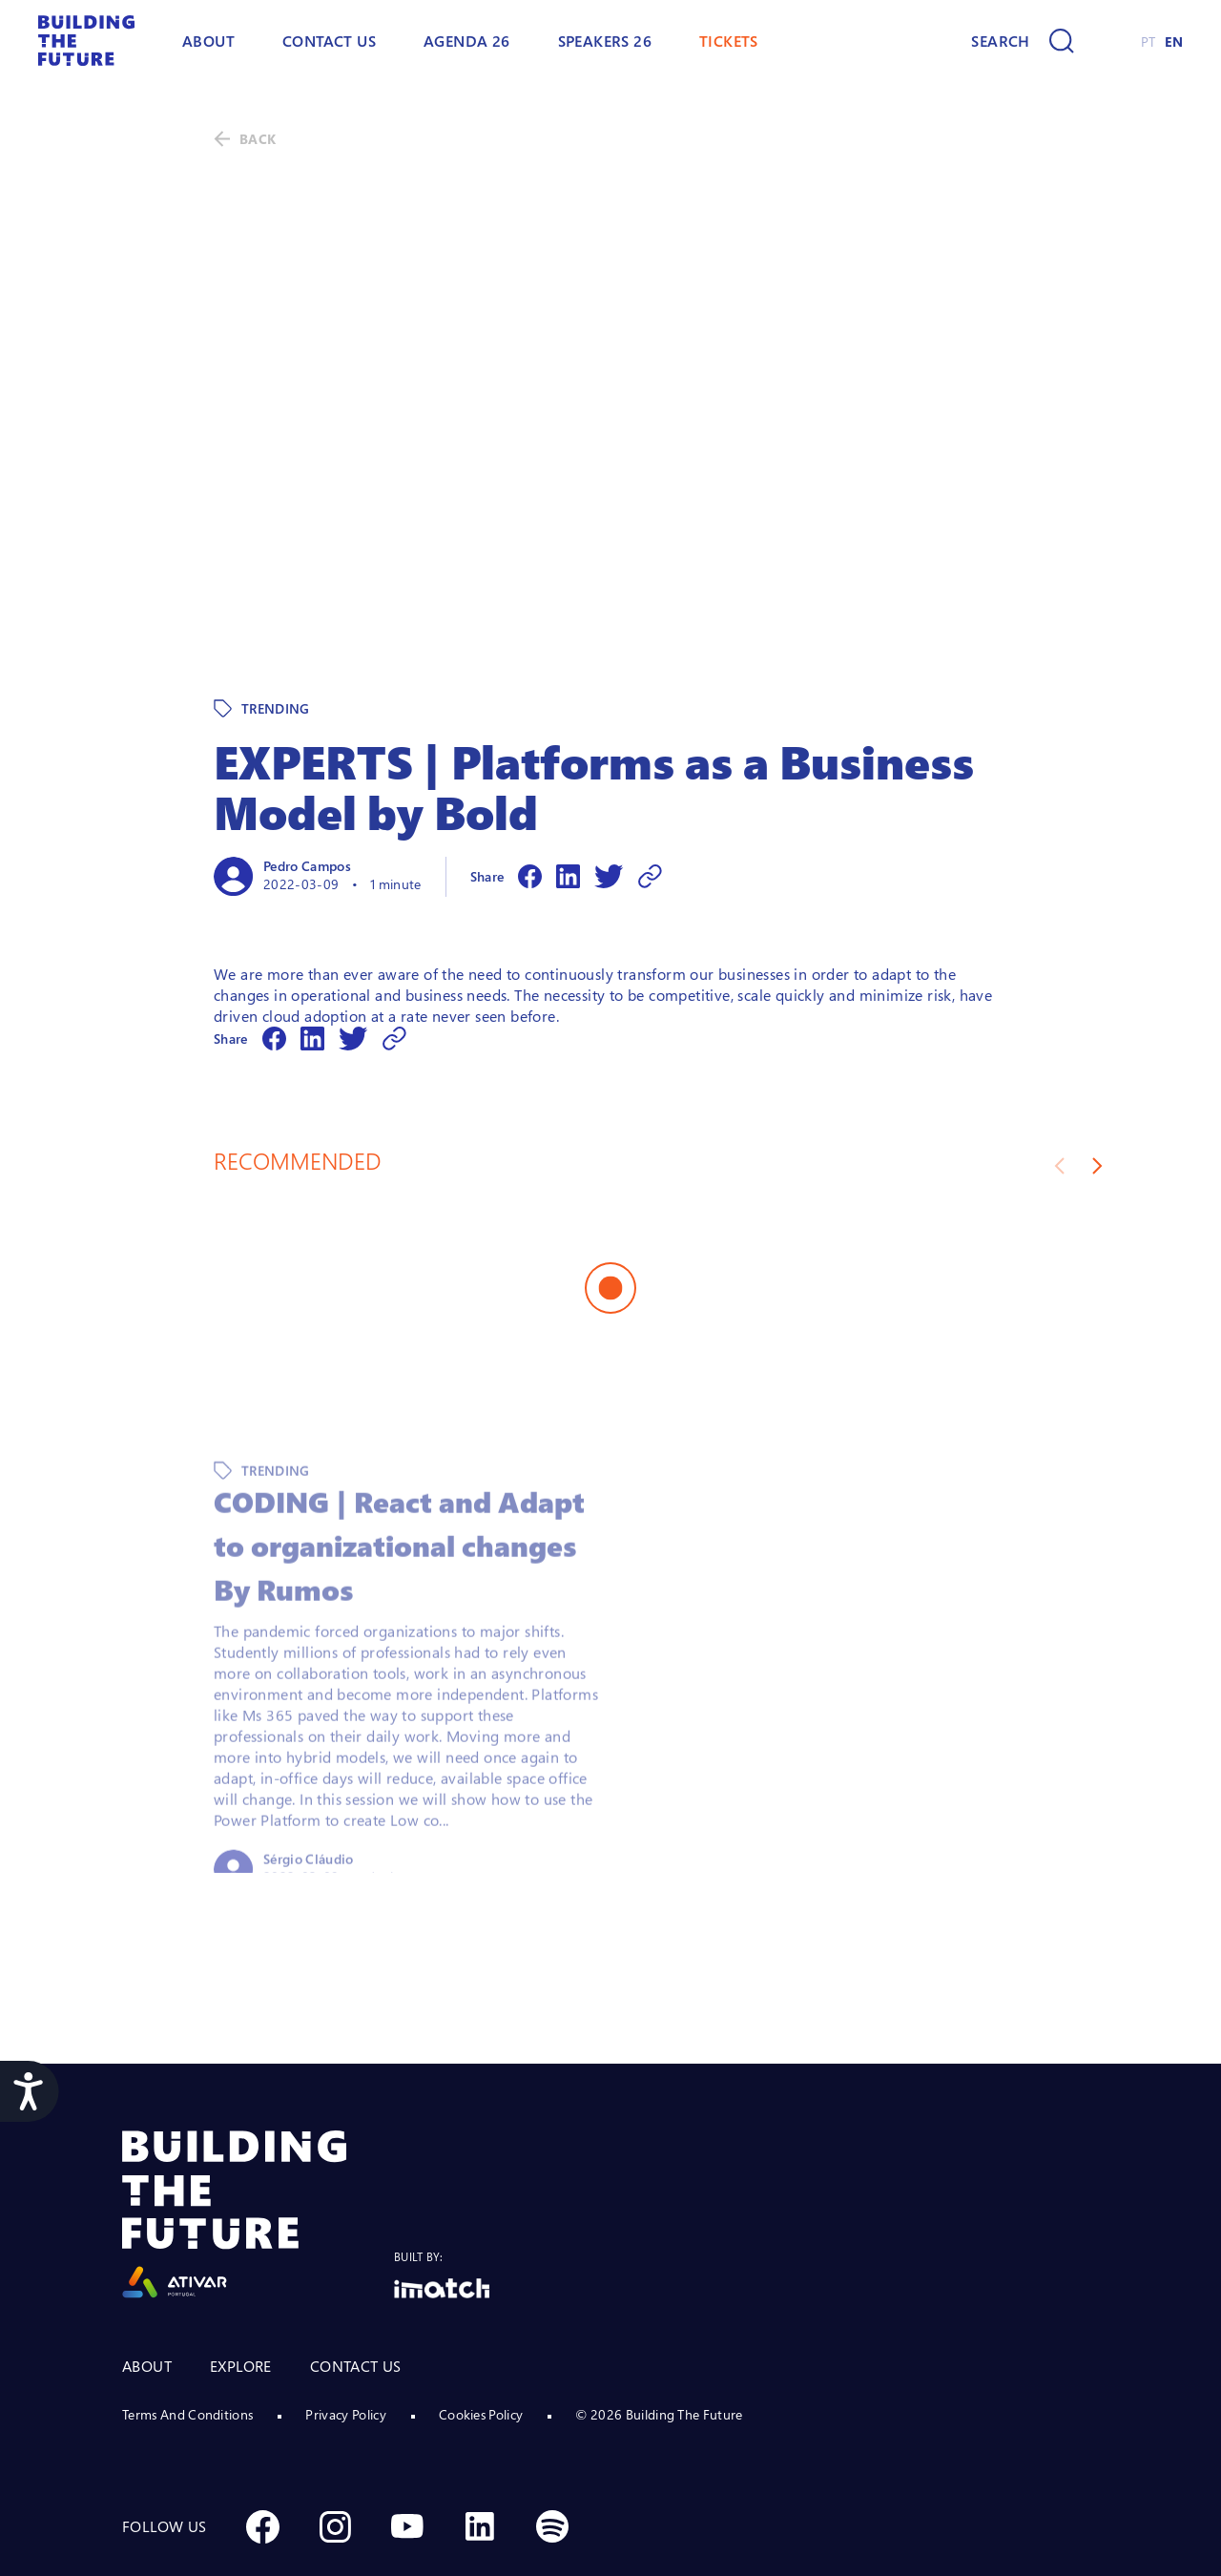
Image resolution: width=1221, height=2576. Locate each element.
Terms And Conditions (187, 2332)
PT (1148, 41)
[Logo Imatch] (441, 2206)
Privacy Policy (345, 2332)
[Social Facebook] (262, 2444)
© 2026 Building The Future (658, 2332)
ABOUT (208, 41)
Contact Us (329, 41)
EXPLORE (241, 2284)
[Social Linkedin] (480, 2444)
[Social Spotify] (552, 2444)
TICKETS (728, 41)
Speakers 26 (605, 41)
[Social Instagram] (335, 2444)
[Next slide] (1097, 1084)
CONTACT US (356, 2284)
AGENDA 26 (467, 41)
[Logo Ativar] (258, 2132)
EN (1174, 41)
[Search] (1022, 41)
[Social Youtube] (407, 2444)
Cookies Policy (481, 2332)
